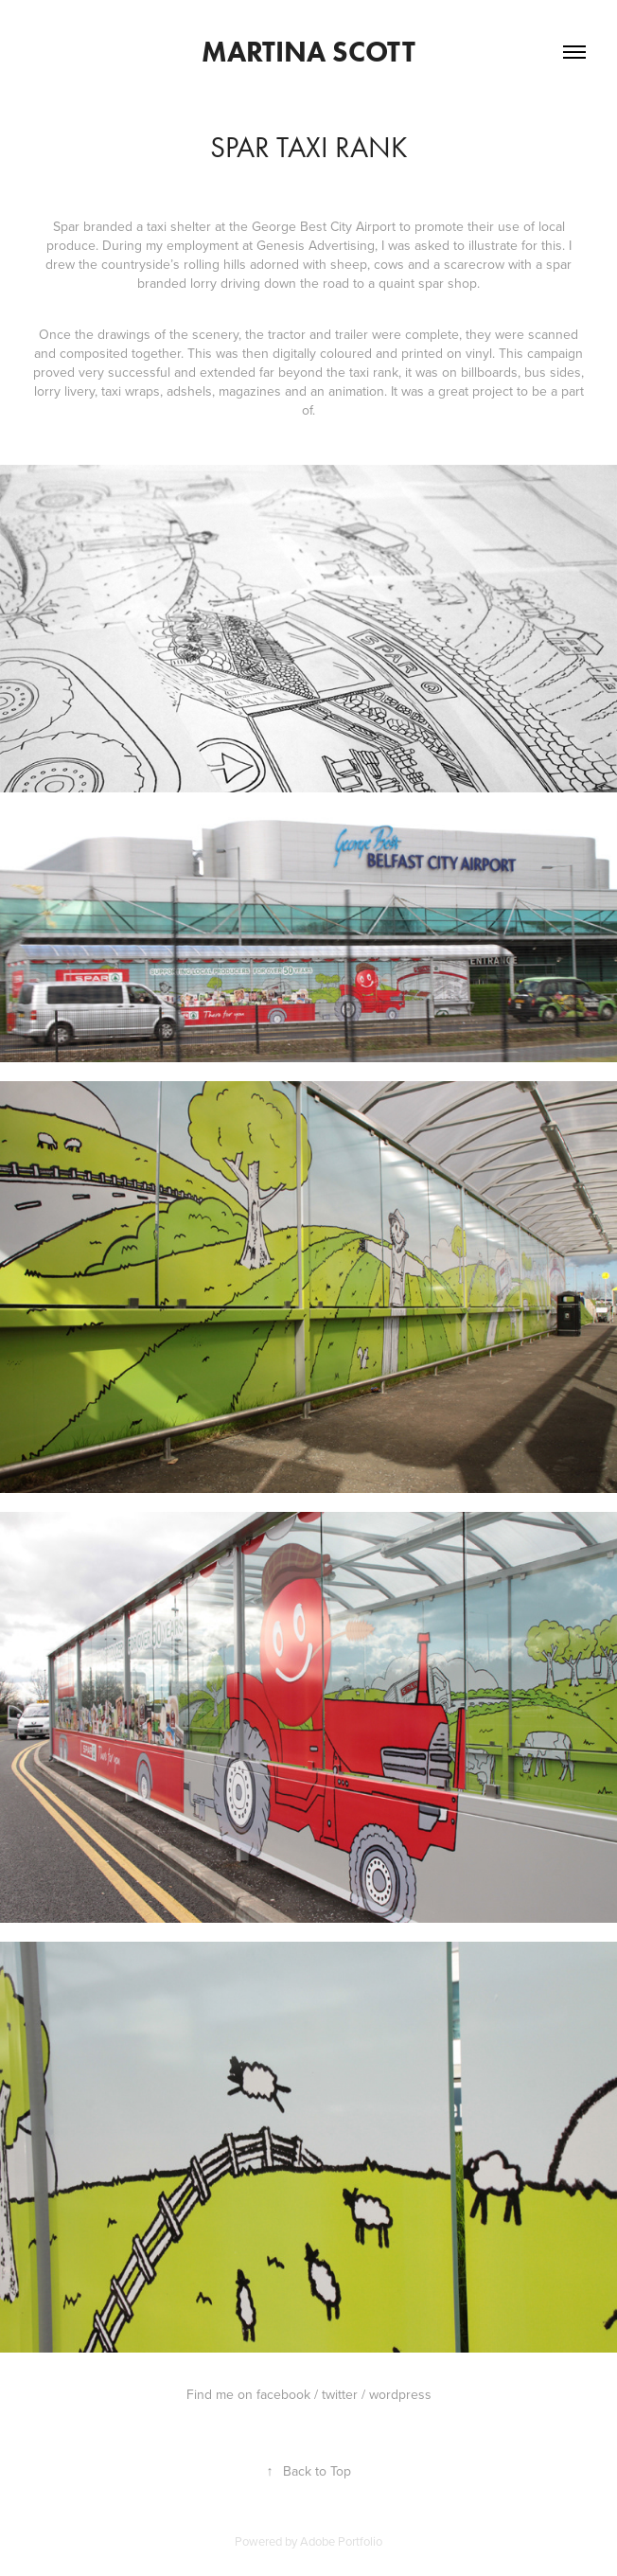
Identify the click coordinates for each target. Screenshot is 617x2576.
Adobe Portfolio (341, 2540)
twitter (340, 2394)
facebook (283, 2394)
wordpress (400, 2394)
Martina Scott (308, 51)
